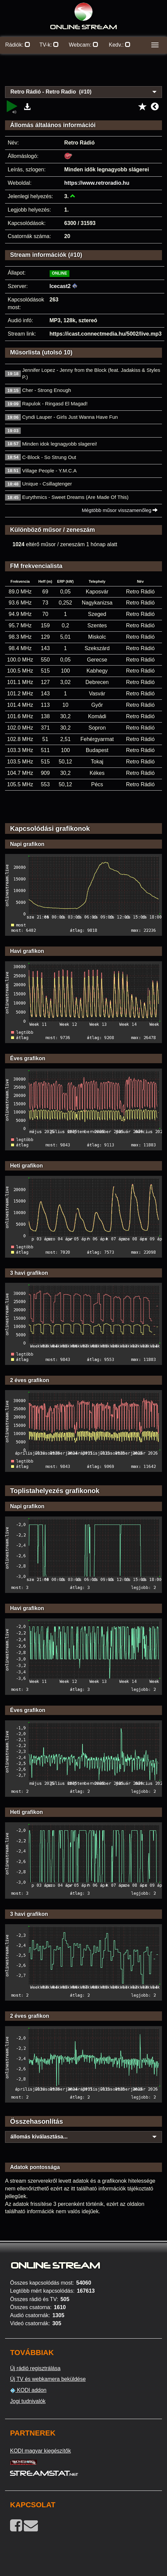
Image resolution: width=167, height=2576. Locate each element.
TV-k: (49, 45)
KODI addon (28, 2390)
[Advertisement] (83, 73)
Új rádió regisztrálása (35, 2368)
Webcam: (83, 45)
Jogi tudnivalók (28, 2401)
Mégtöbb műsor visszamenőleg (120, 510)
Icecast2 (60, 286)
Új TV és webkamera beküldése (48, 2379)
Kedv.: (119, 45)
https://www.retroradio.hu (96, 183)
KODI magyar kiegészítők (40, 2451)
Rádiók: (17, 45)
